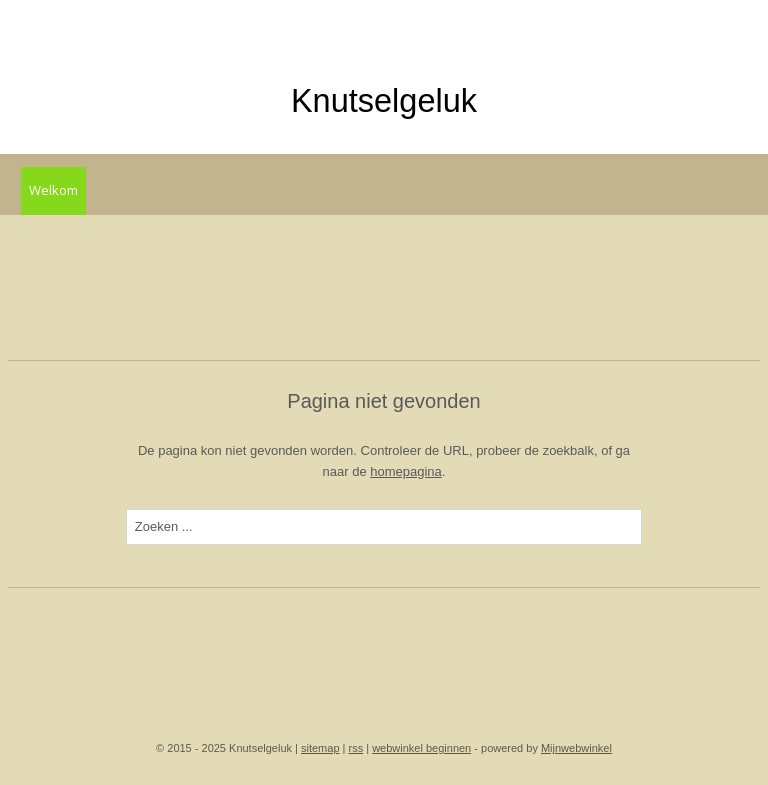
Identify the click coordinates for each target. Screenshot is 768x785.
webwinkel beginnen (421, 748)
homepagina (406, 470)
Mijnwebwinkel (576, 748)
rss (356, 748)
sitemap (320, 748)
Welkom (53, 190)
